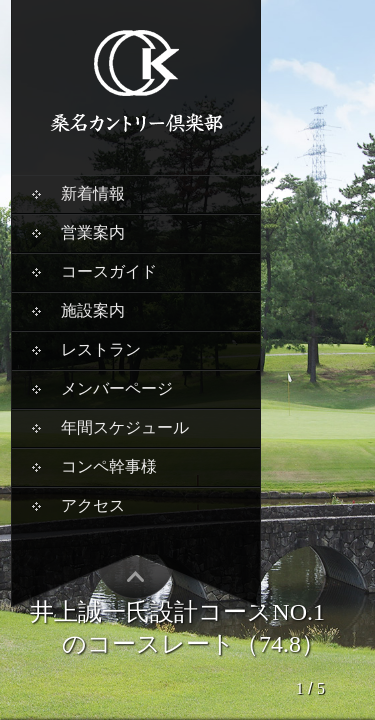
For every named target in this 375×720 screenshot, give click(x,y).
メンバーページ (117, 388)
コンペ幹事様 (109, 466)
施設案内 (93, 310)
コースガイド (109, 271)
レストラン (101, 349)
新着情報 (93, 193)
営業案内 (93, 232)
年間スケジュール (125, 427)
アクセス (93, 505)
